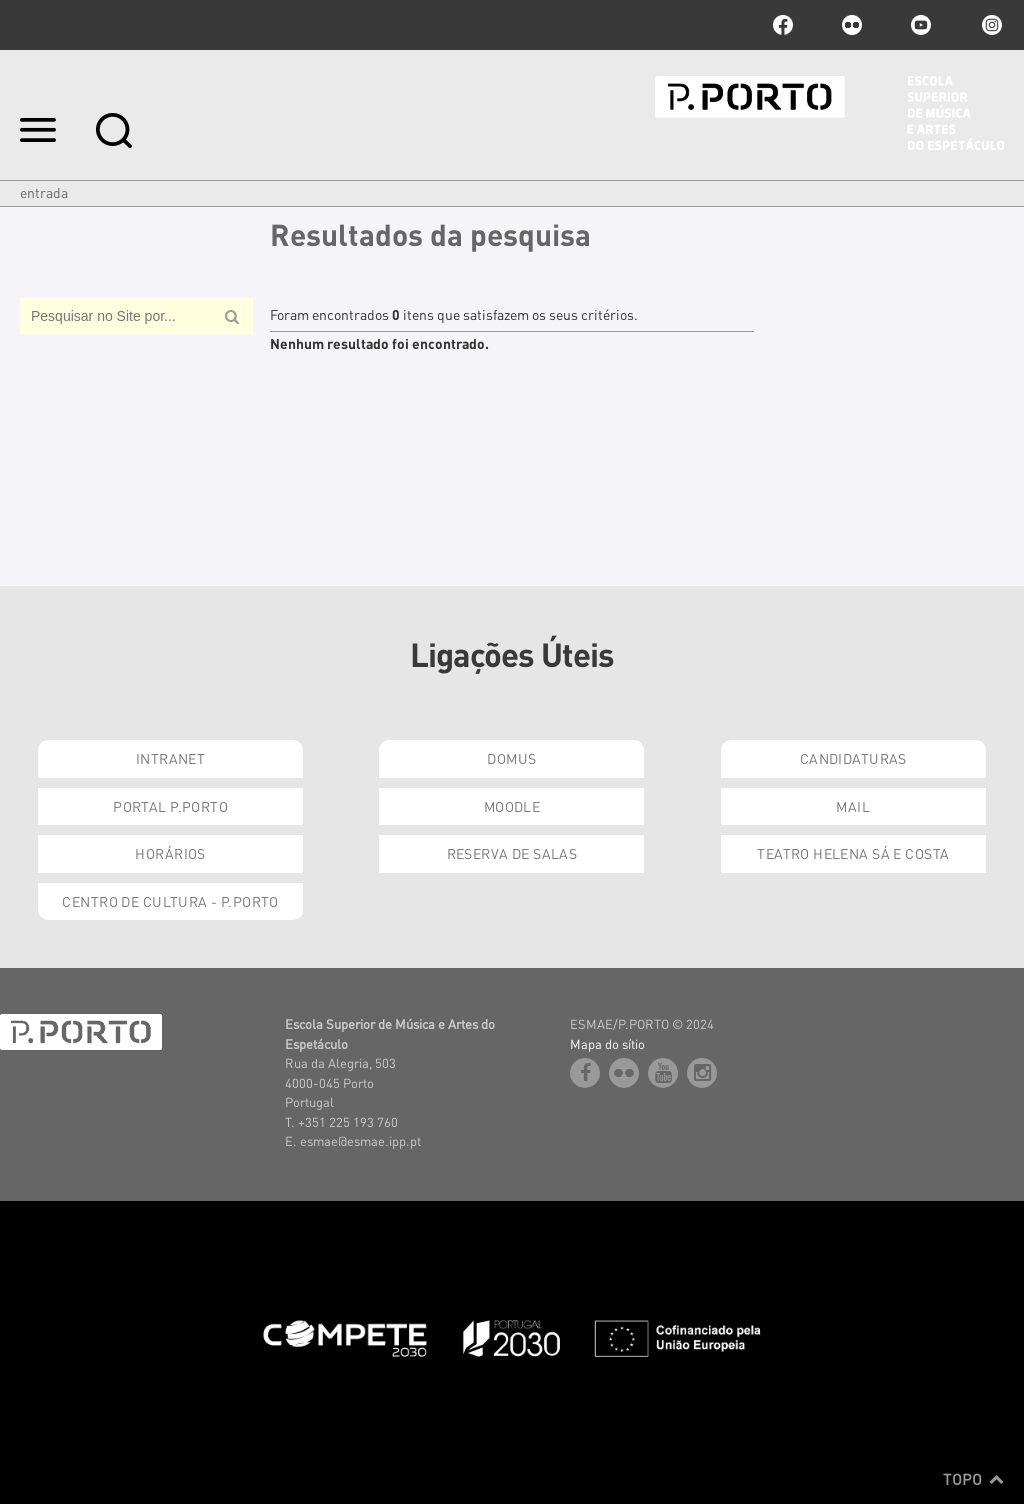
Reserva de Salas (512, 853)
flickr (852, 25)
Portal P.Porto (170, 806)
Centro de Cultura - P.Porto (170, 901)
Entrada (44, 192)
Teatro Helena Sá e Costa (853, 853)
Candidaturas (853, 758)
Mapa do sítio (607, 1043)
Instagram (990, 25)
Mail (853, 806)
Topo (973, 1479)
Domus (511, 758)
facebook (783, 25)
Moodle (512, 806)
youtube (921, 25)
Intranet (170, 758)
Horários (170, 853)
